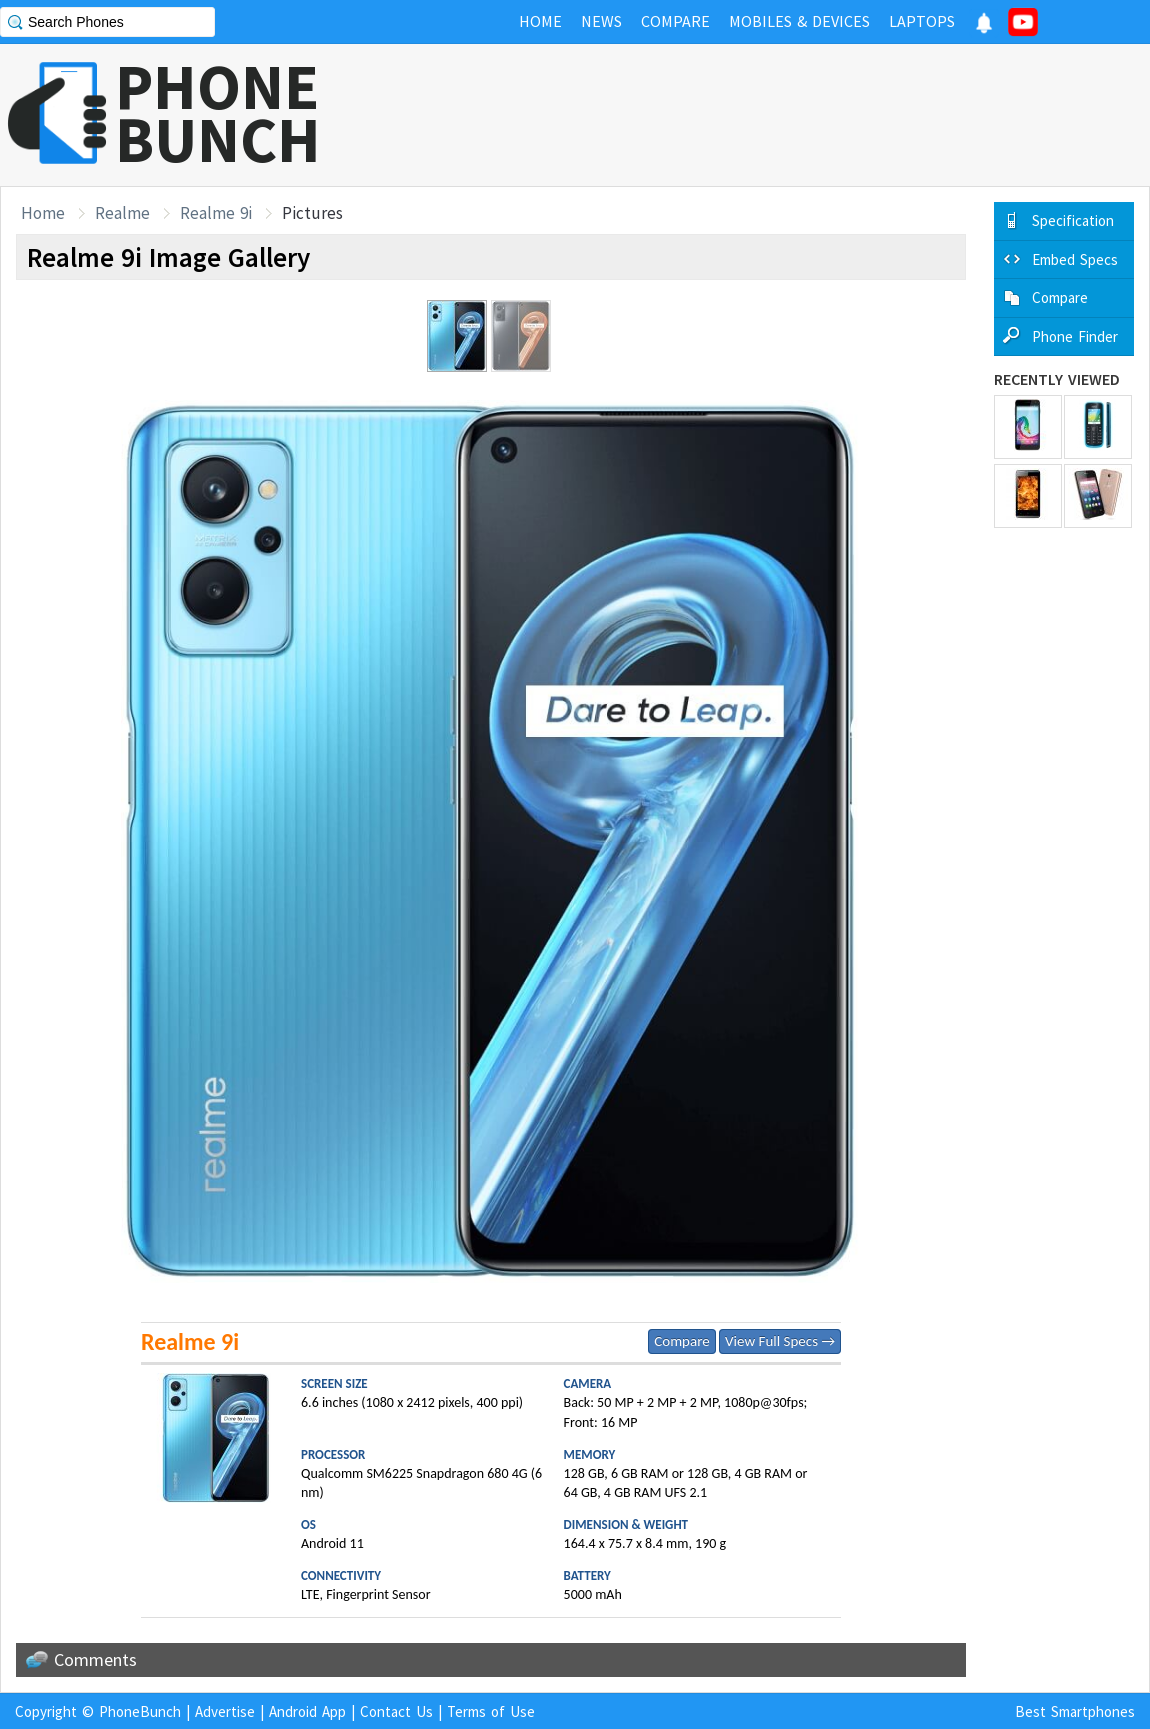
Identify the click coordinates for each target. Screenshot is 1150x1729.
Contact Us (396, 1711)
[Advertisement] (786, 115)
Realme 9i (216, 213)
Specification (1073, 220)
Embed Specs (1075, 259)
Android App (307, 1711)
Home (43, 213)
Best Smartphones (1075, 1711)
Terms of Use (491, 1711)
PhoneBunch (140, 1711)
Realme (122, 213)
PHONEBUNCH (218, 113)
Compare (681, 1341)
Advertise (225, 1711)
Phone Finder (1075, 336)
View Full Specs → (780, 1341)
